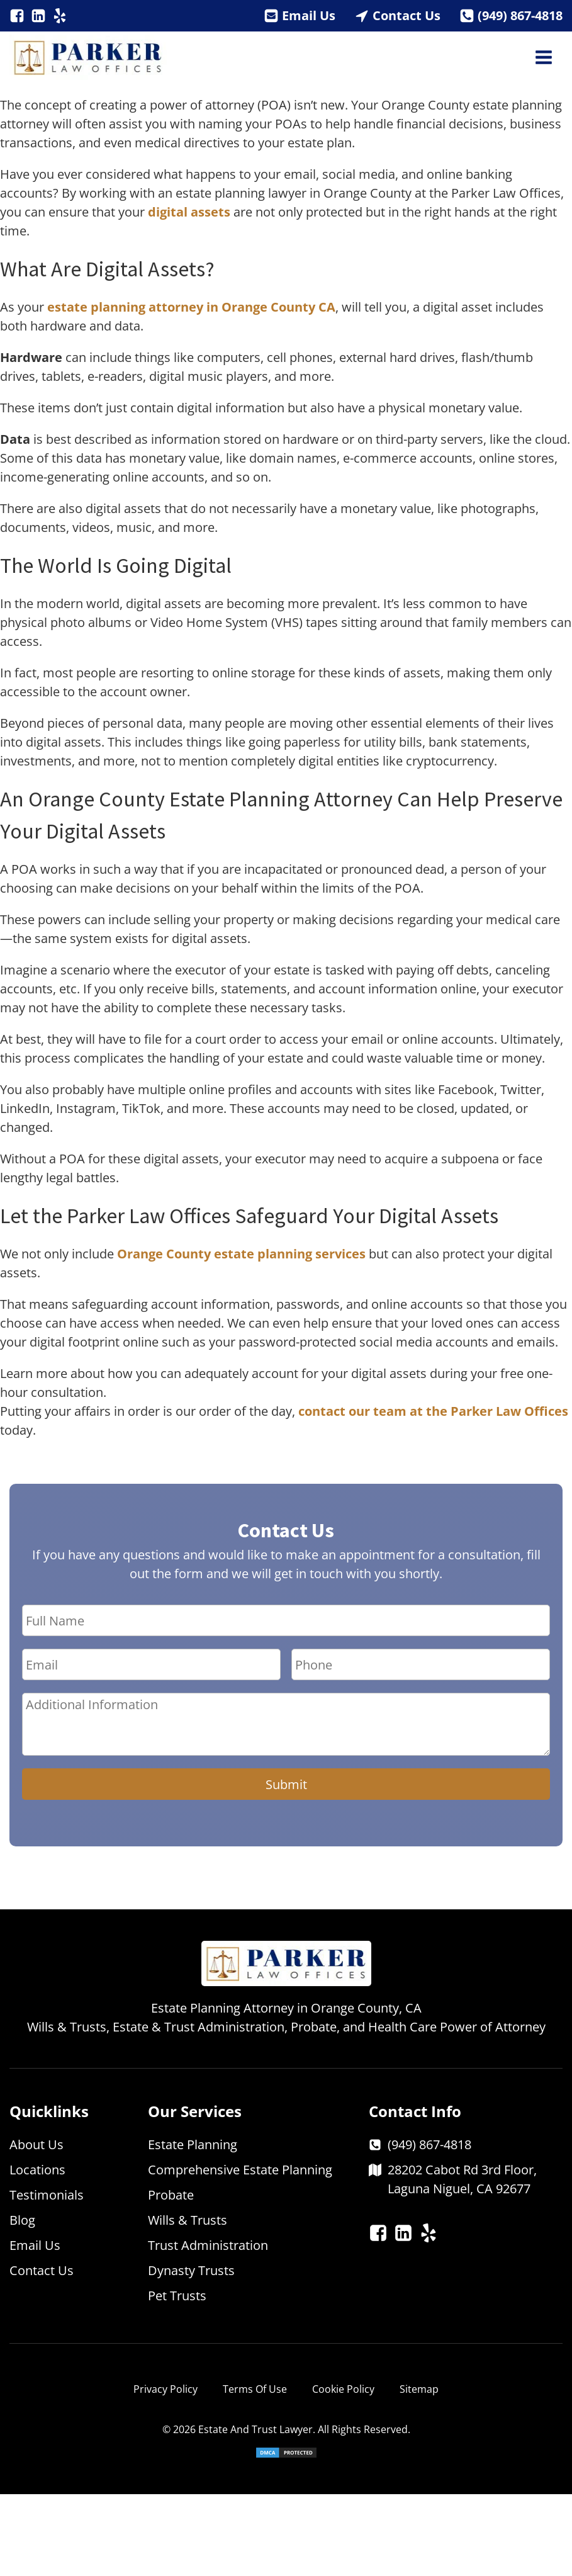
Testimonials (46, 2194)
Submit (286, 1784)
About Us (36, 2144)
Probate (171, 2194)
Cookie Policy (343, 2389)
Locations (37, 2169)
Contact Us (406, 15)
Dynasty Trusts (191, 2270)
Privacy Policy (165, 2389)
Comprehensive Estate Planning (240, 2169)
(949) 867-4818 (520, 15)
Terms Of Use (255, 2389)
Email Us (308, 15)
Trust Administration (208, 2245)
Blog (22, 2220)
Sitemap (419, 2389)
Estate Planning (192, 2144)
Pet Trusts (177, 2295)
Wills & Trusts (187, 2220)
